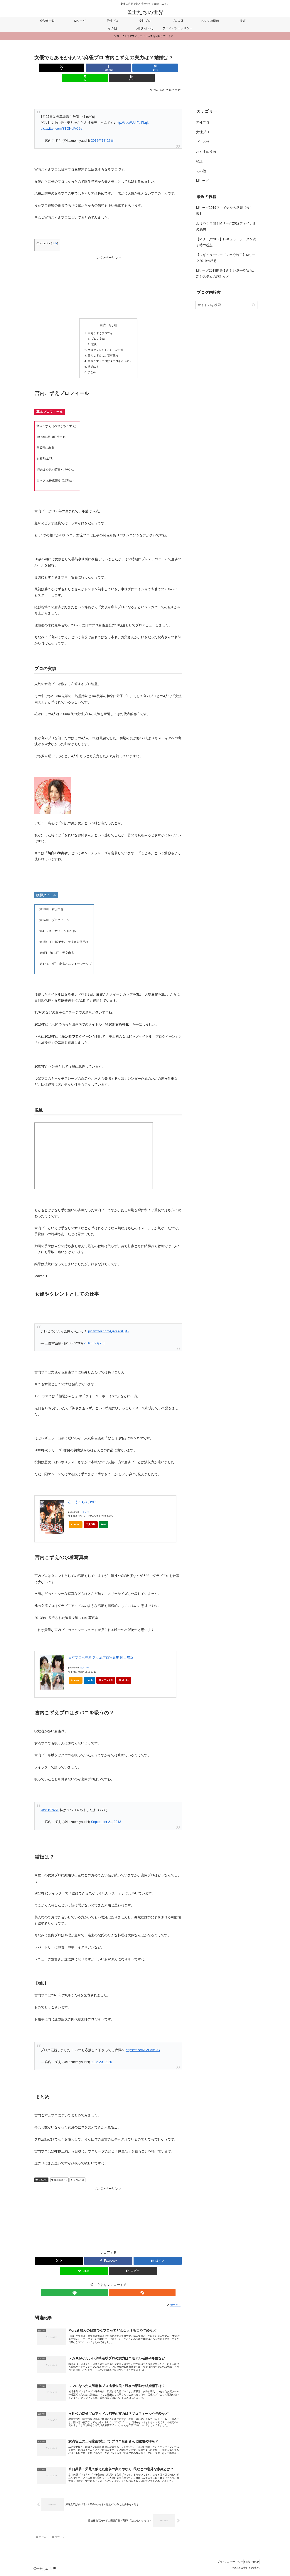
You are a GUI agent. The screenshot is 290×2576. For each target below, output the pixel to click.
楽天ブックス (106, 1673)
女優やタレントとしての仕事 (105, 341)
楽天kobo (124, 1673)
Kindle (89, 1673)
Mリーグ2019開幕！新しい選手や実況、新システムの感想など (226, 273)
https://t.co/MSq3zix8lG (143, 2043)
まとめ (90, 365)
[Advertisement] (108, 276)
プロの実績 (97, 329)
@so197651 (49, 1803)
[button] (158, 68)
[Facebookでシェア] (83, 68)
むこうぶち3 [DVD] (82, 1495)
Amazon (75, 1518)
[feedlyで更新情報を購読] (104, 2286)
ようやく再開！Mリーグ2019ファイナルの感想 (226, 226)
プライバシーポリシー (225, 2564)
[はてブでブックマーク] (108, 68)
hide (54, 233)
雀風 (93, 335)
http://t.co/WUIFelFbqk (132, 112)
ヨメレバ (84, 1661)
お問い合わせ (250, 2564)
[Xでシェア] (58, 68)
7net (104, 1519)
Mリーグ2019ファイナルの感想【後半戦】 (224, 210)
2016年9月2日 (94, 1336)
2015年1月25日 (102, 130)
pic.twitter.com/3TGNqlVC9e (61, 118)
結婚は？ (92, 359)
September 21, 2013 (106, 1815)
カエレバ (84, 1505)
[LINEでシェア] (133, 68)
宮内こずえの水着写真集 (102, 347)
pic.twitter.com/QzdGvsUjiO (108, 1325)
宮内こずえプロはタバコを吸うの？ (110, 353)
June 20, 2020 (101, 2055)
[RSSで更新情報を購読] (112, 2286)
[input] (226, 305)
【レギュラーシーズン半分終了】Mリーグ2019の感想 (225, 258)
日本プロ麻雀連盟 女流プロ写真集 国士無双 (100, 1651)
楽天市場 (90, 1518)
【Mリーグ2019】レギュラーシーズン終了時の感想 (226, 242)
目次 (103, 315)
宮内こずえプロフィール (102, 323)
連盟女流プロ (59, 2173)
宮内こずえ (78, 2173)
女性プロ (41, 2173)
